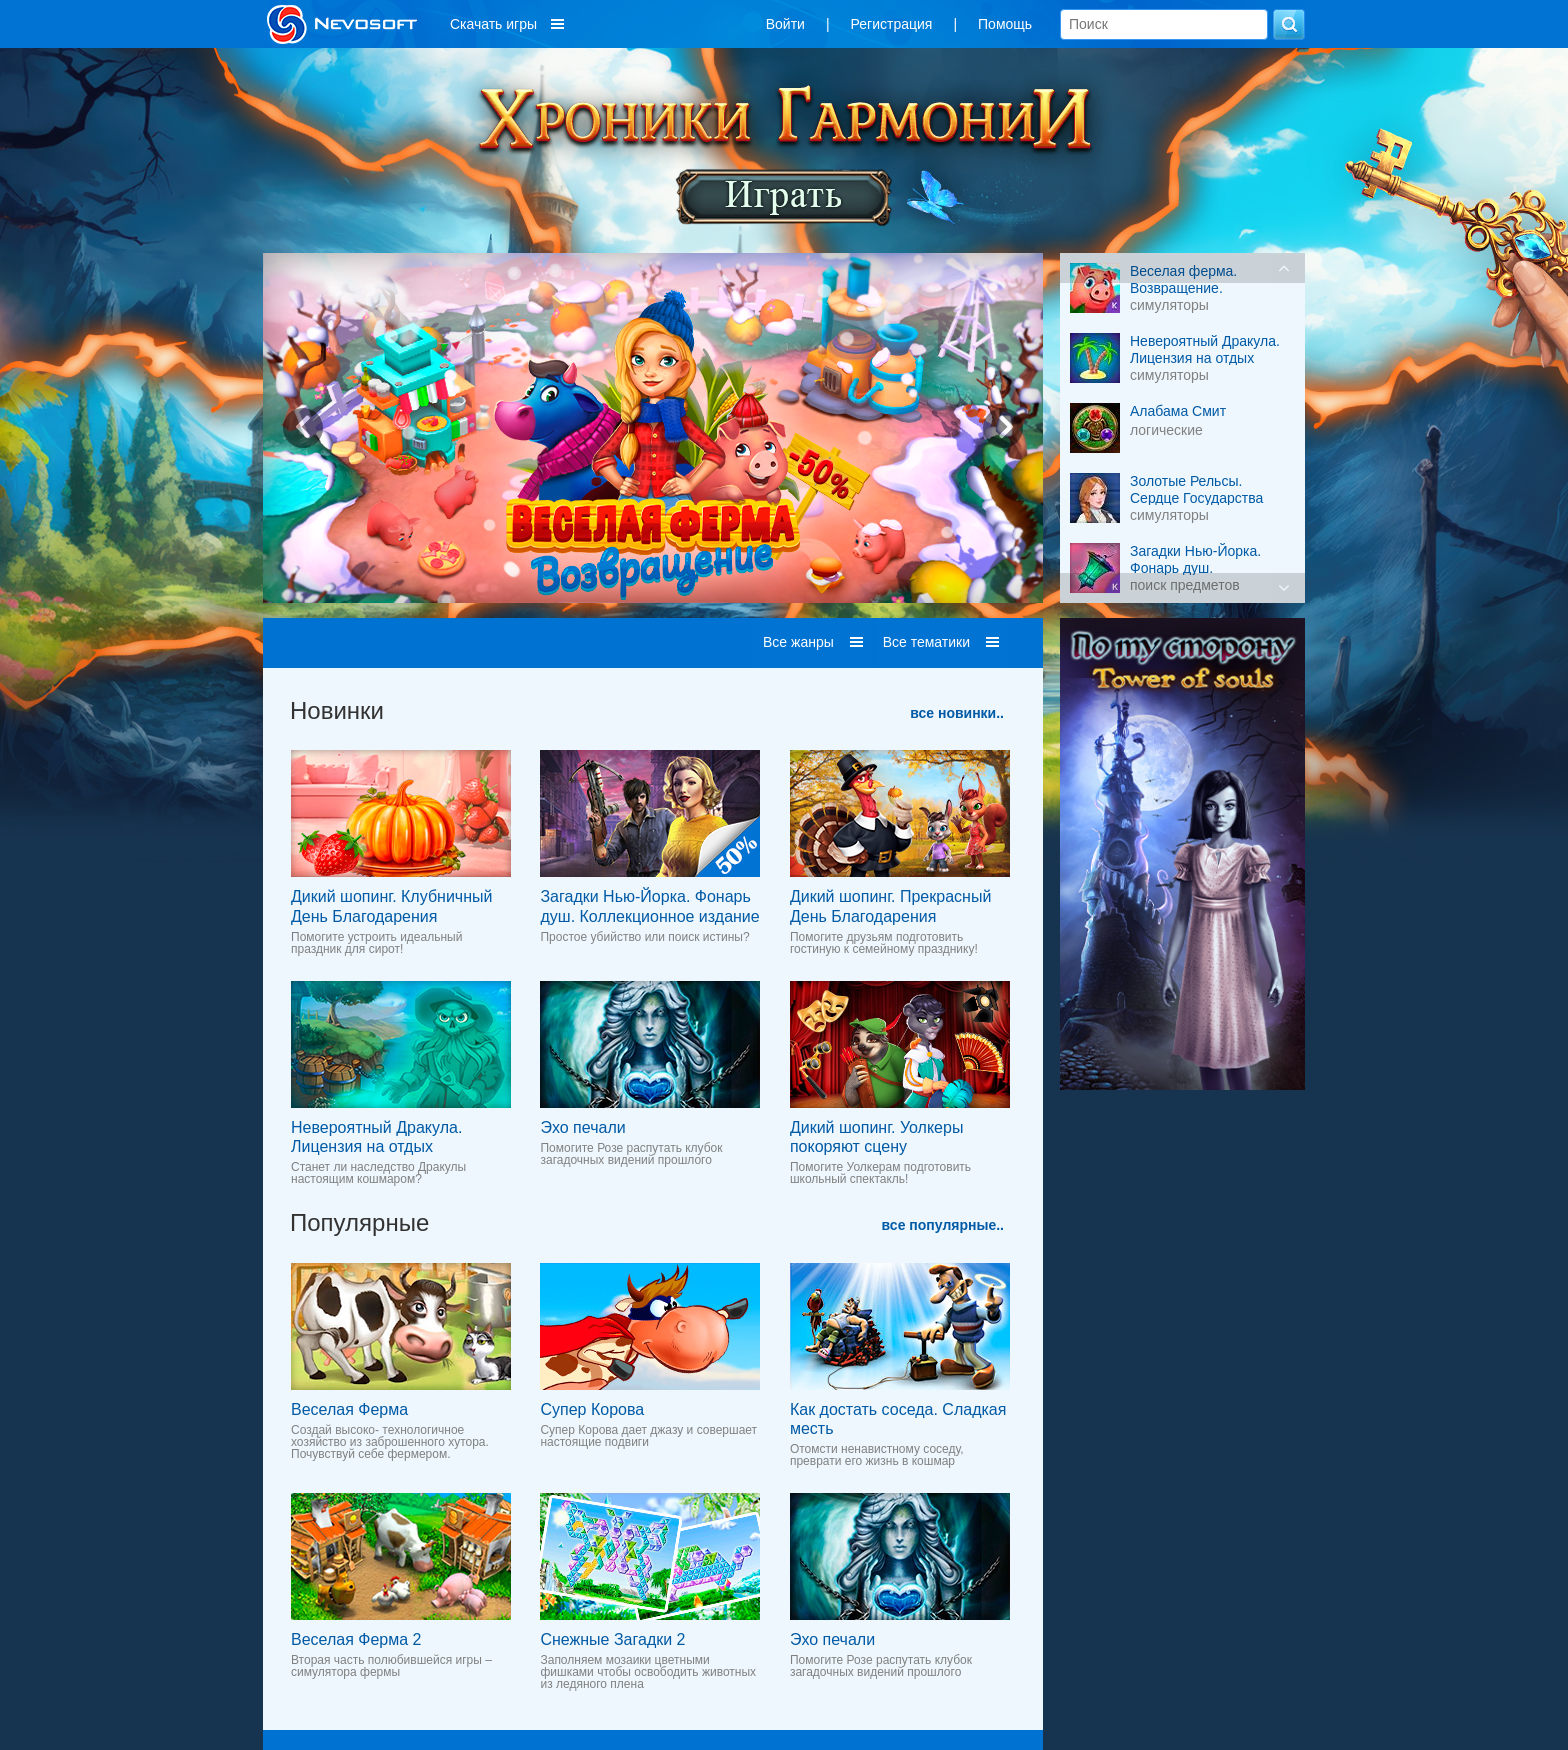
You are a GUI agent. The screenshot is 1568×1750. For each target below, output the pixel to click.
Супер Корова (592, 1409)
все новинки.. (957, 713)
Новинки (337, 710)
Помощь (1005, 24)
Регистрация (892, 24)
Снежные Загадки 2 (612, 1639)
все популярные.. (943, 1225)
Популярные (359, 1222)
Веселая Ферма (349, 1409)
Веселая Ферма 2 (356, 1639)
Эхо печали (582, 1127)
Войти (785, 24)
